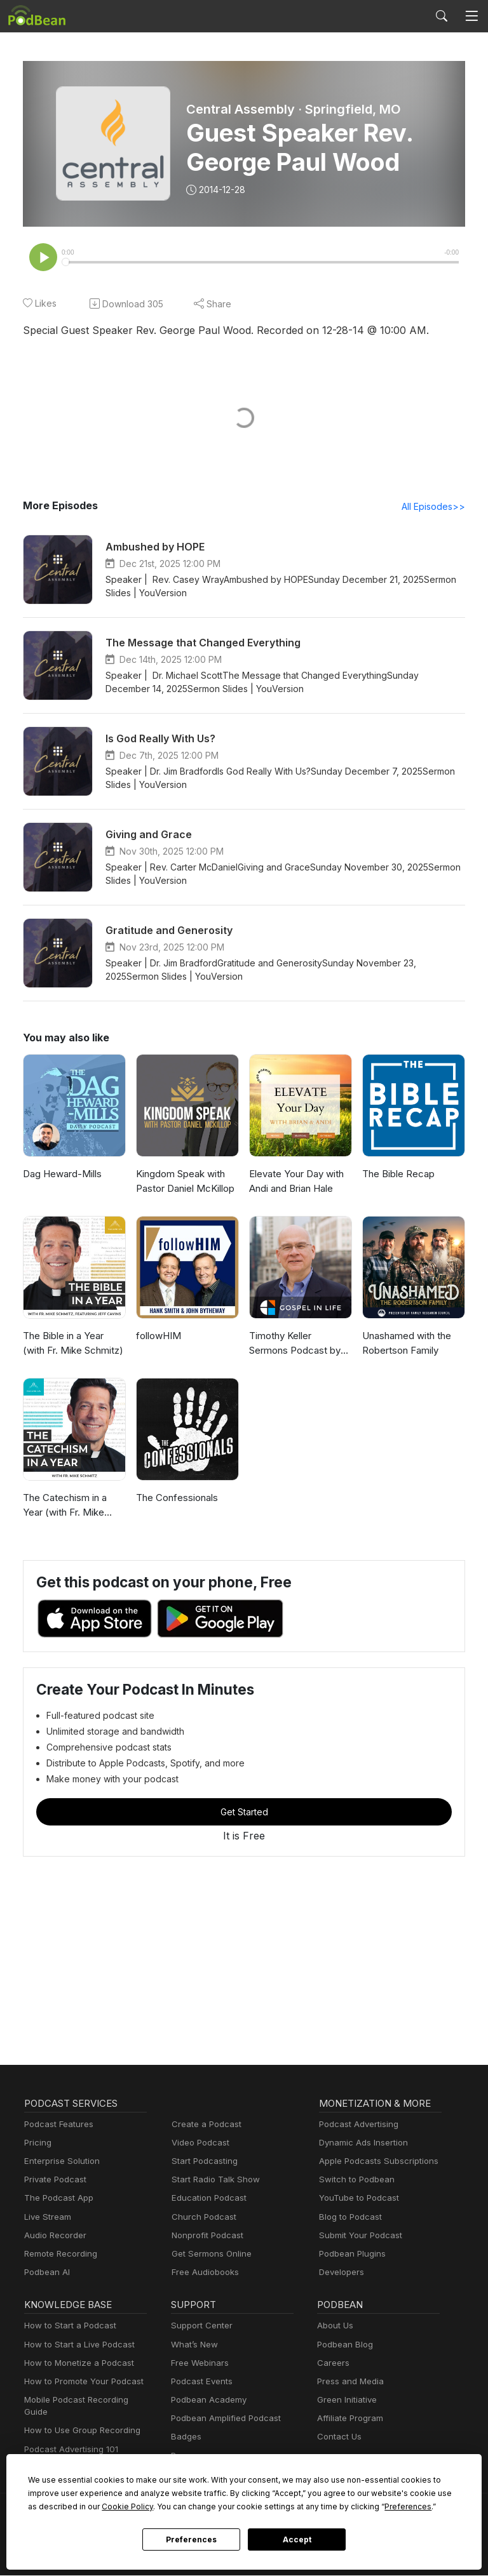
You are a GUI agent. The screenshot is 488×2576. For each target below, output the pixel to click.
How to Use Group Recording (78, 2420)
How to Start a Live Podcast (76, 2346)
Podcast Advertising (356, 2126)
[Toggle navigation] (471, 16)
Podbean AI (45, 2274)
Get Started (244, 1813)
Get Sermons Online (209, 2255)
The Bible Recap (397, 1175)
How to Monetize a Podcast (75, 2365)
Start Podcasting (202, 2163)
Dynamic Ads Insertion (360, 2144)
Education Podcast (206, 2200)
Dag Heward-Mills (60, 1175)
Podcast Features (57, 2126)
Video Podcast (199, 2144)
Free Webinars (198, 2365)
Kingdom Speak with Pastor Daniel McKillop (184, 1182)
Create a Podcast (204, 2126)
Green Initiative (345, 2401)
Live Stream (46, 2219)
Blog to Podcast (348, 2219)
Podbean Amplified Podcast (222, 2420)
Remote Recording (59, 2255)
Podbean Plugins (351, 2255)
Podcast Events (200, 2383)
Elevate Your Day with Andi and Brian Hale (295, 1182)
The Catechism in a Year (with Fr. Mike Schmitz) (64, 1507)
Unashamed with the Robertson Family (405, 1344)
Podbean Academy (206, 2401)
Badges (185, 2438)
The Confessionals (175, 1498)
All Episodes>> (435, 507)
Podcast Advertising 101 (69, 2438)
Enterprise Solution (59, 2163)
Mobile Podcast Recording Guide (85, 2401)
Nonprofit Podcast (205, 2237)
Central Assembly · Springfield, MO (292, 109)
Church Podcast (201, 2219)
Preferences (191, 2539)
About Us (334, 2327)
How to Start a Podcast (67, 2327)
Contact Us (337, 2438)
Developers (340, 2274)
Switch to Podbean (354, 2181)
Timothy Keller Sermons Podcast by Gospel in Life (300, 1345)
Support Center (199, 2327)
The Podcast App (56, 2200)
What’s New (193, 2346)
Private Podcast (53, 2181)
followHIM (157, 1336)
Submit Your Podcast (357, 2237)
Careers (332, 2365)
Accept (296, 2539)
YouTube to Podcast (356, 2200)
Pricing (37, 2144)
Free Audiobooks (203, 2274)
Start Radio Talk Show (213, 2181)
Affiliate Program (348, 2420)
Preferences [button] (278, 2506)
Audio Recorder (53, 2237)
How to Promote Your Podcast (80, 2383)
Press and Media (348, 2383)
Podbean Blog (343, 2346)
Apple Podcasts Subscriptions (374, 2163)
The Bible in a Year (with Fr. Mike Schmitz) (74, 1344)
